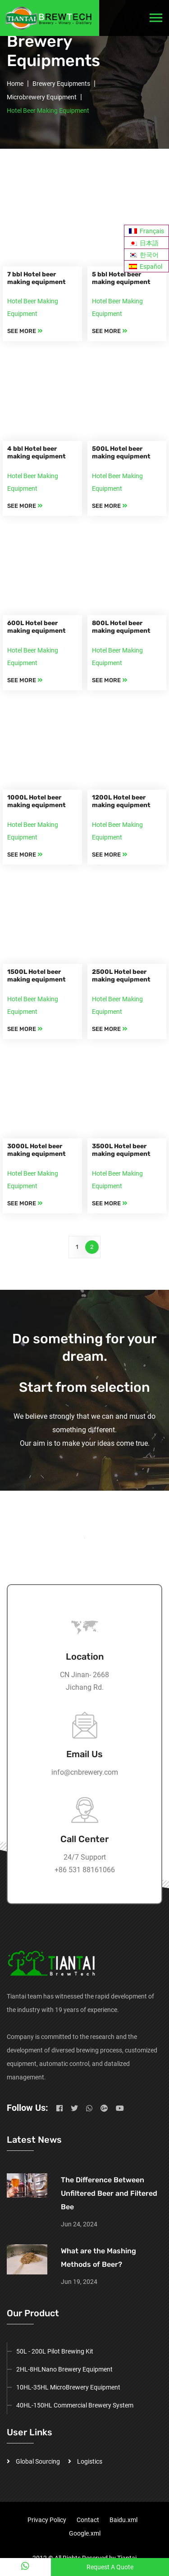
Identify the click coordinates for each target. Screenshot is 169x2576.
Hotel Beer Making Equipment (48, 110)
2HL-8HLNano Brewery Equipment (64, 2369)
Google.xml (84, 2533)
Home (15, 83)
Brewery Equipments (61, 83)
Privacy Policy (46, 2519)
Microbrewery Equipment (42, 97)
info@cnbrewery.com (84, 1772)
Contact (88, 2519)
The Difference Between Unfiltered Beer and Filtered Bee (109, 2193)
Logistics (89, 2461)
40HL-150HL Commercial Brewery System (74, 2405)
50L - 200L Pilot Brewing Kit (54, 2351)
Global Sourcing (38, 2461)
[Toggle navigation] (156, 18)
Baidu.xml (123, 2519)
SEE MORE (24, 331)
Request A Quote (110, 2567)
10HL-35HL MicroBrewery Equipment (68, 2387)
